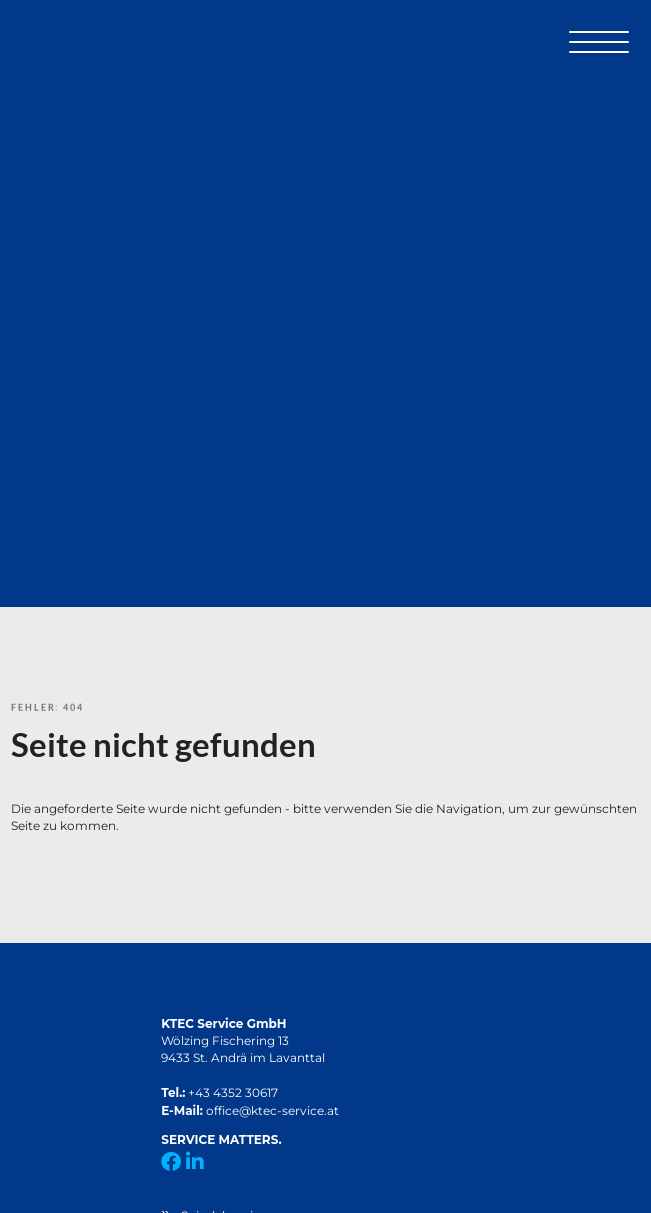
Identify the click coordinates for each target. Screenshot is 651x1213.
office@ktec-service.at (272, 1110)
